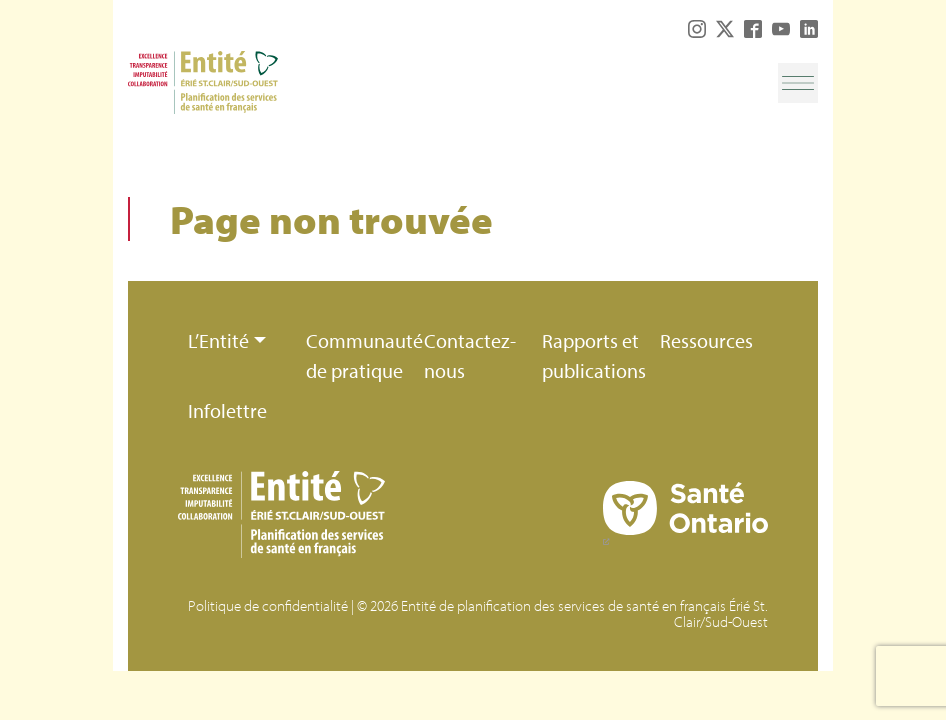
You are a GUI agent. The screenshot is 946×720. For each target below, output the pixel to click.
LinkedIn (809, 29)
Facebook (753, 29)
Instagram (697, 29)
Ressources (706, 340)
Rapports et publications (594, 355)
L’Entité (218, 340)
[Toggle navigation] (798, 83)
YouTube (781, 29)
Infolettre (227, 410)
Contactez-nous (470, 355)
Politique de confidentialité (268, 605)
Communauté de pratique (360, 355)
